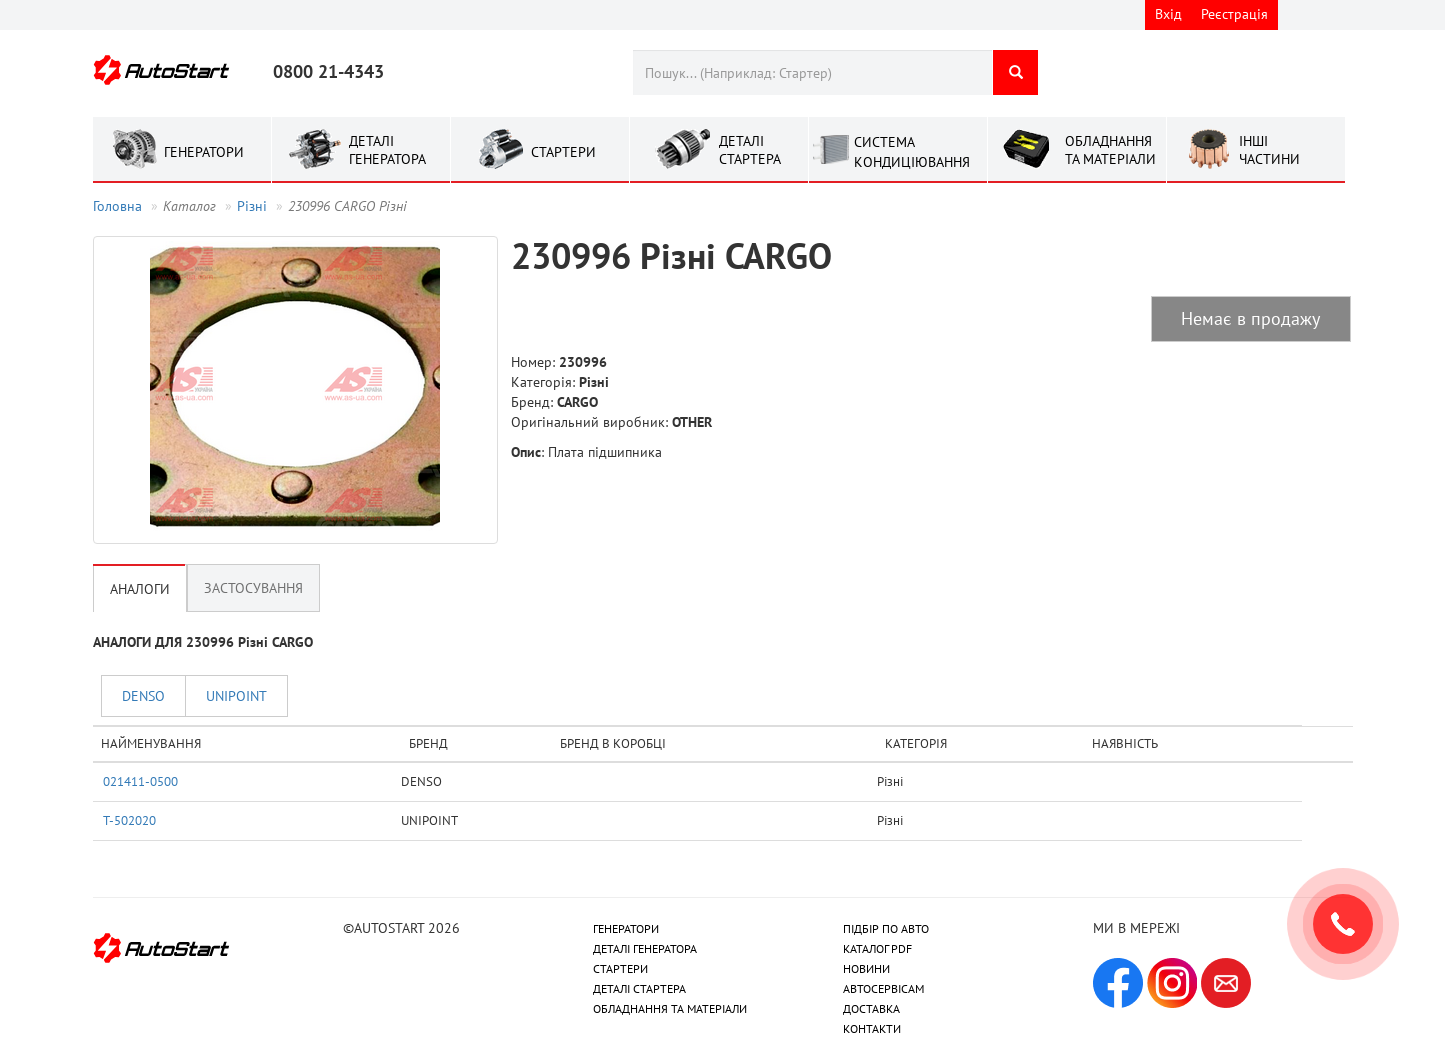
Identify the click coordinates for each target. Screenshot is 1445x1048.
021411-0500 (140, 781)
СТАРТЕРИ (620, 968)
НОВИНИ (866, 968)
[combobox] (812, 72)
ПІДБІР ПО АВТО (886, 928)
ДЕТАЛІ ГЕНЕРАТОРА (645, 948)
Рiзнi (252, 206)
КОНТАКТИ (872, 1028)
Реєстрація (1234, 14)
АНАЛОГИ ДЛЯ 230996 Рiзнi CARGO (203, 642)
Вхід (1168, 14)
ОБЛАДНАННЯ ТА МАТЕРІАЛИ (670, 1008)
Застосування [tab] (253, 588)
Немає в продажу (1250, 318)
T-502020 (129, 820)
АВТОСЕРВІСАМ (883, 988)
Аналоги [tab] (140, 589)
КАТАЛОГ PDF (877, 948)
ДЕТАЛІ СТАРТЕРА (639, 988)
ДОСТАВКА (871, 1008)
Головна (117, 206)
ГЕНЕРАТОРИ (626, 928)
